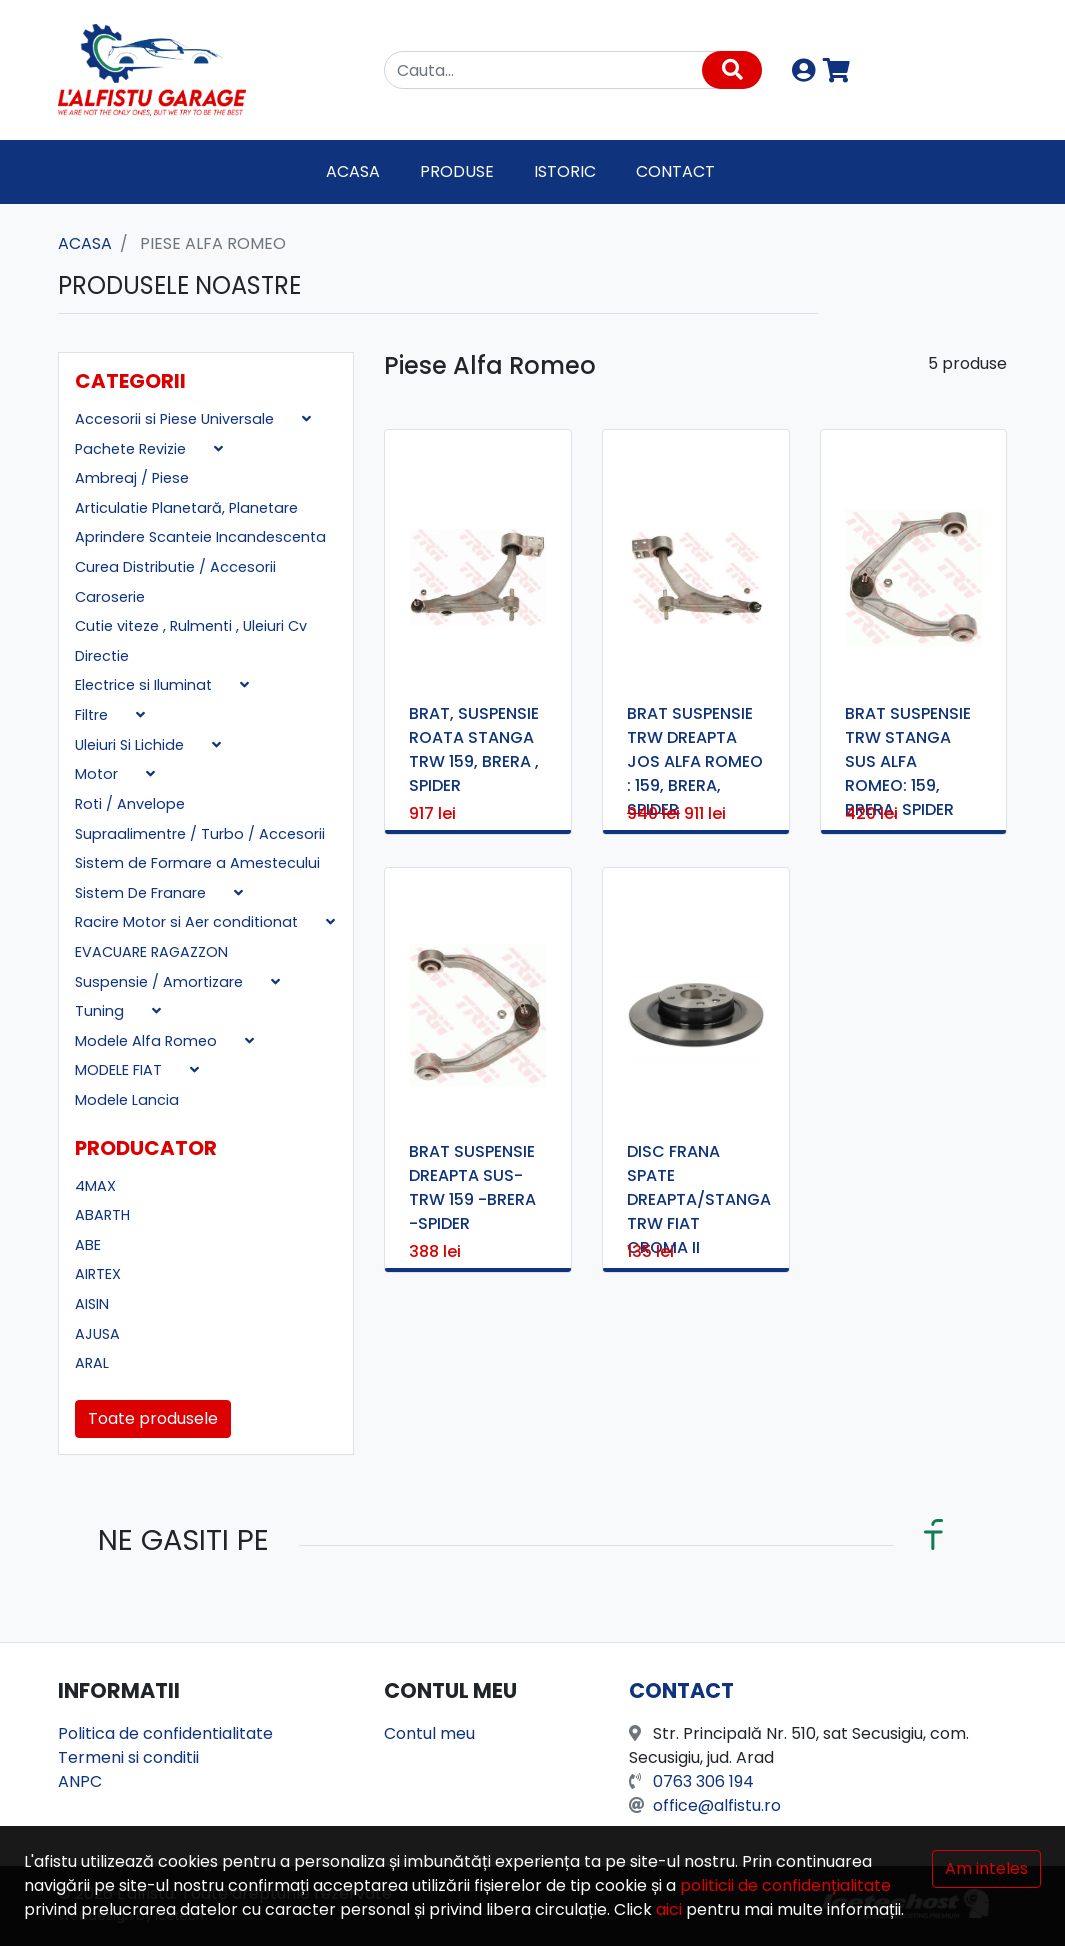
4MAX (95, 1186)
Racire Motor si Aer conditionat (188, 922)
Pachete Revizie (132, 449)
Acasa (353, 171)
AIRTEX (98, 1274)
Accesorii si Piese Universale (176, 419)
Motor (98, 774)
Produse (457, 171)
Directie (102, 656)
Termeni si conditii (128, 1757)
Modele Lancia (127, 1100)
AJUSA (97, 1334)
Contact (675, 171)
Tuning (101, 1011)
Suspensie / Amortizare (161, 982)
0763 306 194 (703, 1781)
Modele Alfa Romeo (148, 1041)
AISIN (92, 1304)
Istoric (565, 171)
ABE (88, 1245)
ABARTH (102, 1215)
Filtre (93, 715)
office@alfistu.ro (717, 1805)
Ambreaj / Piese (132, 478)
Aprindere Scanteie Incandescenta (200, 537)
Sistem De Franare (142, 893)
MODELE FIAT (120, 1070)
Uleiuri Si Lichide (131, 745)
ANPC (80, 1781)
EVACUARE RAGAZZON (151, 952)
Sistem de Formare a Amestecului (197, 863)
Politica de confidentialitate (165, 1733)
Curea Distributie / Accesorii (175, 567)
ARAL (92, 1363)
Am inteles (986, 1868)
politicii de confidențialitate (785, 1885)
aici (669, 1909)
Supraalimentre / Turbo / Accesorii (200, 834)
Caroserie (110, 597)
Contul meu (429, 1733)
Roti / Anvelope (130, 804)
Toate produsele (153, 1418)
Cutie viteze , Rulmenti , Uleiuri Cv (191, 626)
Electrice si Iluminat (145, 685)
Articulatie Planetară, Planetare (186, 508)
